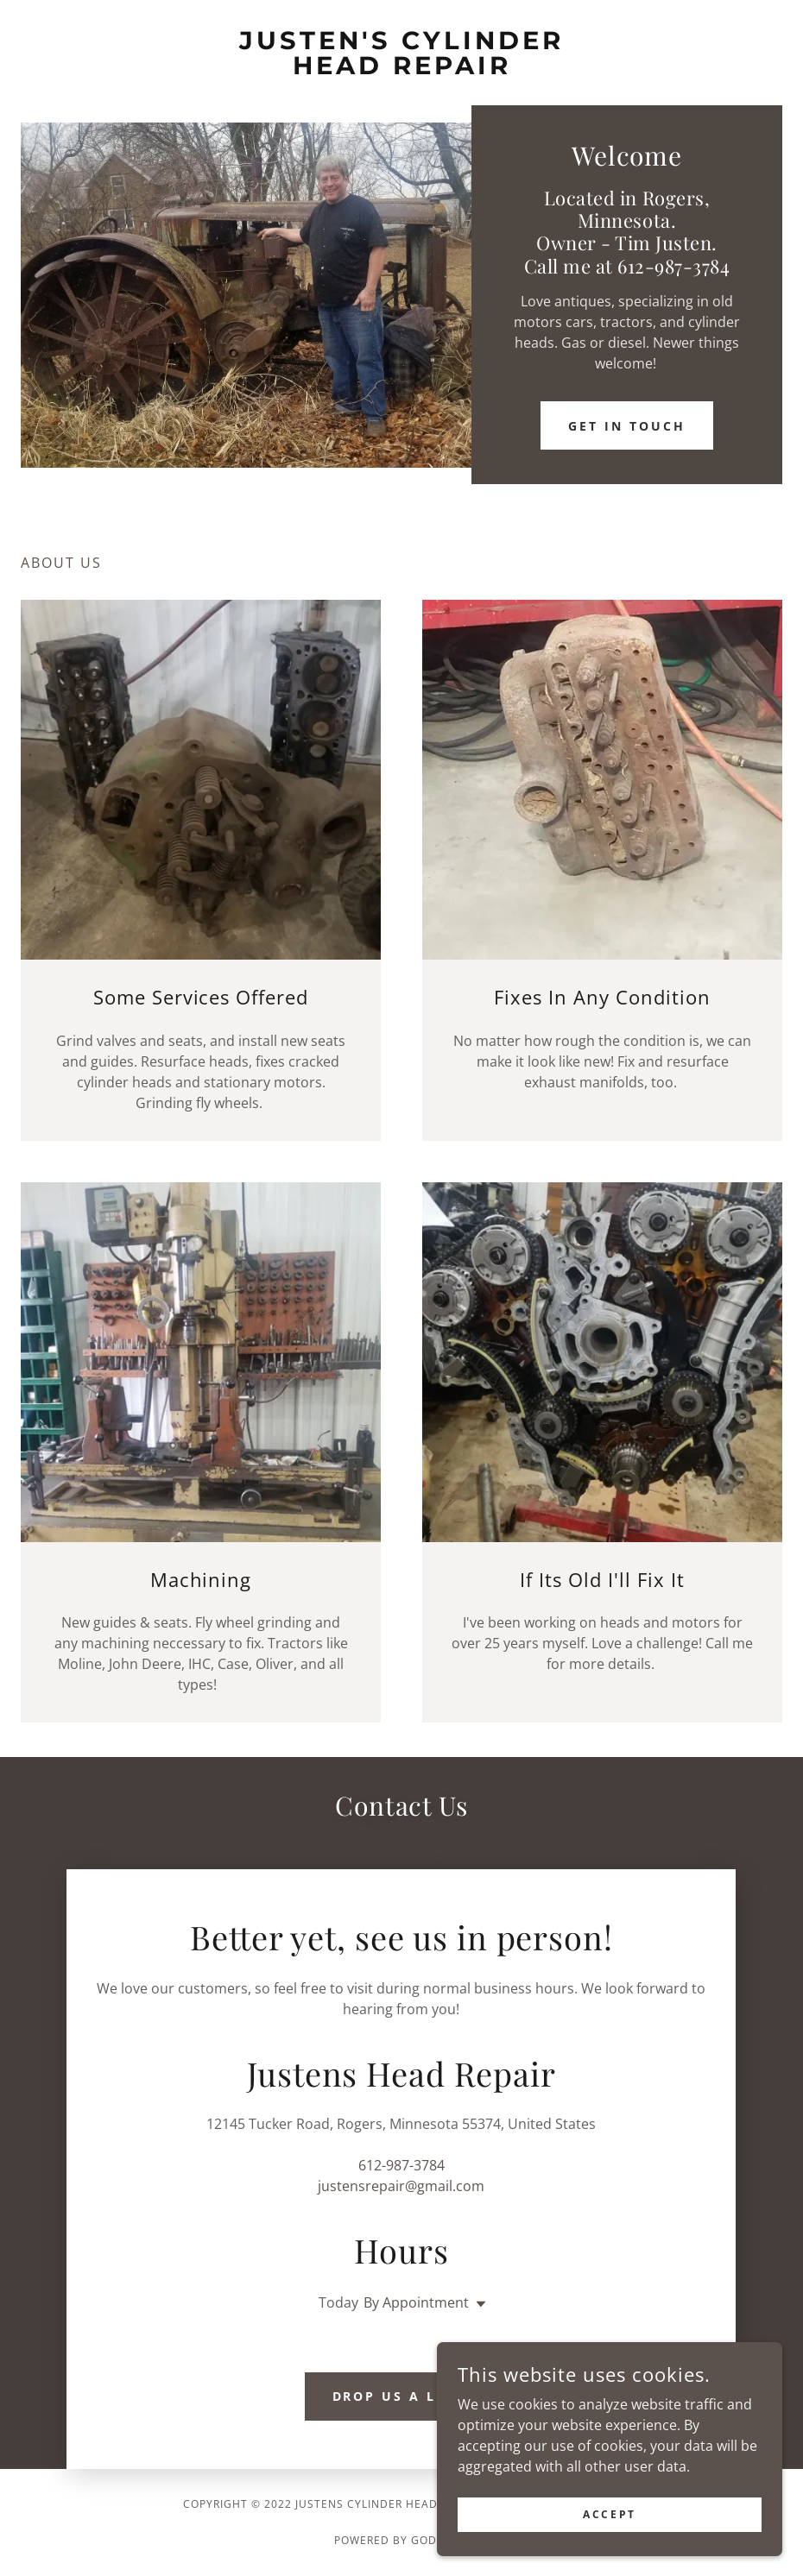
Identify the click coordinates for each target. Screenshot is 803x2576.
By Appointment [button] (416, 2302)
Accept (609, 2514)
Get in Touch (627, 426)
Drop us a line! (401, 2396)
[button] (477, 2304)
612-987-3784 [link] (401, 2165)
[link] (401, 69)
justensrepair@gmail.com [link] (401, 2185)
